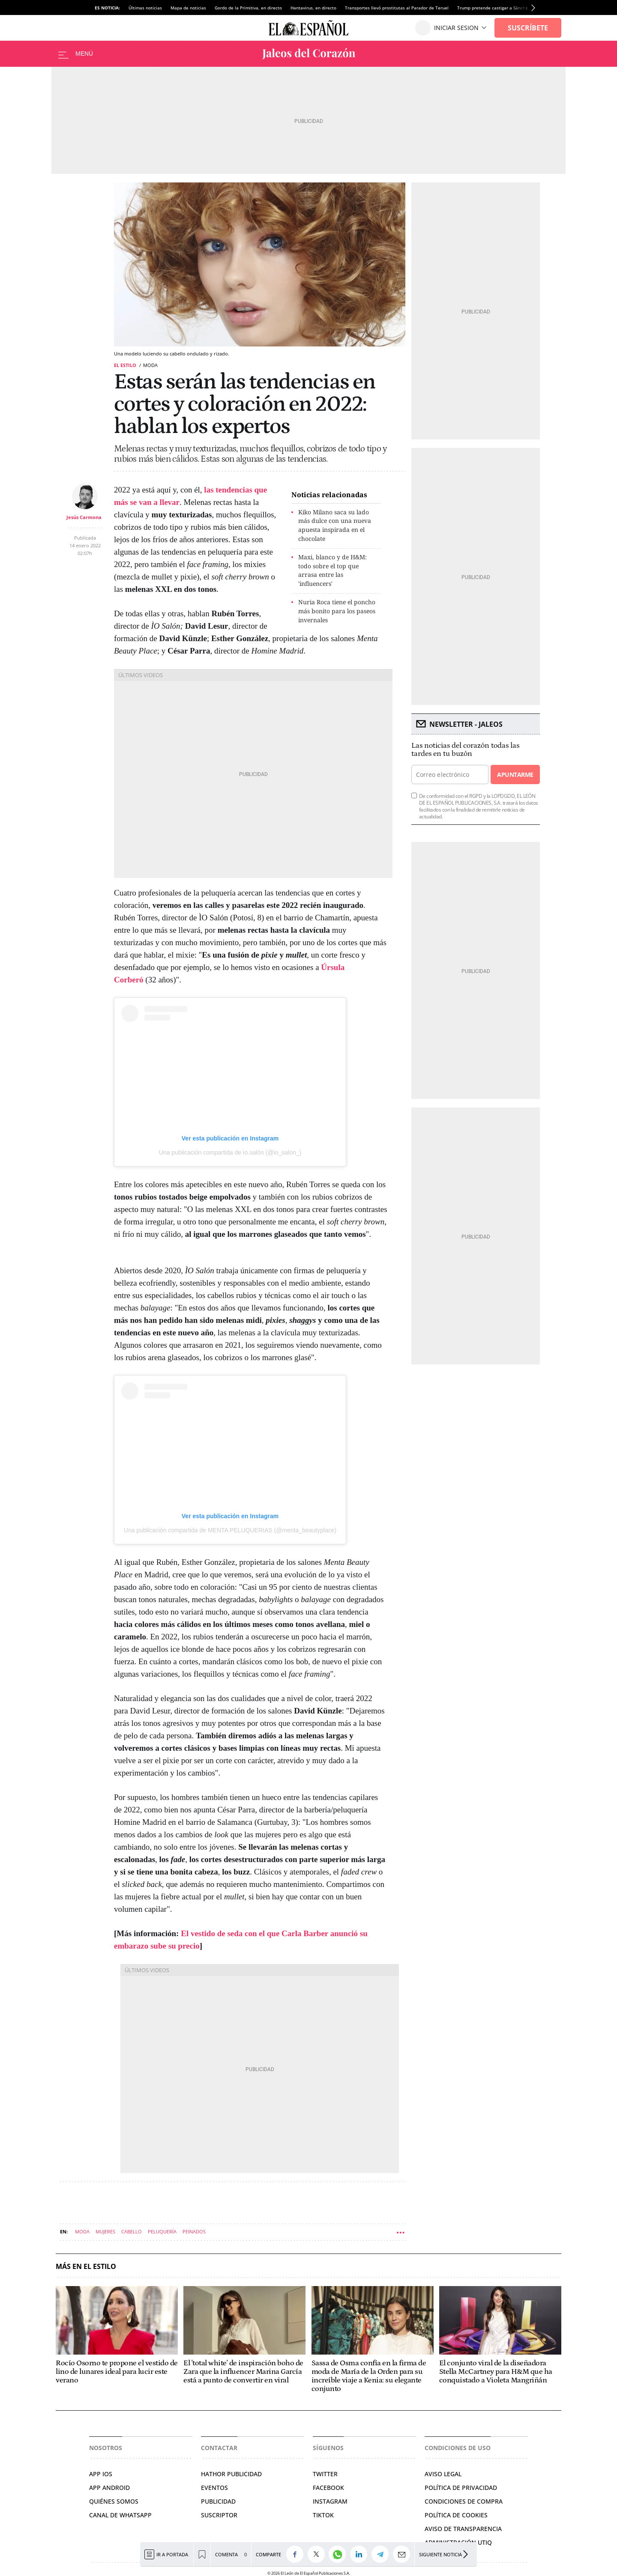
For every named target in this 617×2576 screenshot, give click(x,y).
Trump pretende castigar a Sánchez (493, 7)
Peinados (194, 2231)
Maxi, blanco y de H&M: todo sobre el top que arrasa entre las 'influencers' (332, 570)
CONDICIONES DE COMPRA (464, 2501)
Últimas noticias (145, 7)
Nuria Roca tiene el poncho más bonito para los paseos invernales (336, 611)
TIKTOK (323, 2515)
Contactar (219, 2448)
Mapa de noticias (188, 7)
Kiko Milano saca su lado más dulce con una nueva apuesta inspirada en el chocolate (334, 525)
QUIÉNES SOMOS (113, 2501)
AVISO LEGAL (443, 2474)
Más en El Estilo (86, 2266)
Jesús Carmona (84, 517)
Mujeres (105, 2231)
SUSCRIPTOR (219, 2515)
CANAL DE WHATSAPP (120, 2515)
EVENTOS (214, 2487)
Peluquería (162, 2231)
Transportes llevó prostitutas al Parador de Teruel (397, 7)
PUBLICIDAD (218, 2501)
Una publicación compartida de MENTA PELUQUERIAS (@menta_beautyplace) (230, 1530)
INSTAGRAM (330, 2501)
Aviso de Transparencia (463, 2529)
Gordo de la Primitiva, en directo (248, 7)
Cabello (131, 2231)
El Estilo (125, 365)
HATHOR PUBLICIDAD (231, 2474)
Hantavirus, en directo (313, 7)
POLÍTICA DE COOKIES (456, 2515)
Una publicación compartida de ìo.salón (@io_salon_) (230, 1152)
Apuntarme (515, 774)
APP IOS (100, 2474)
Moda (82, 2231)
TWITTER (325, 2474)
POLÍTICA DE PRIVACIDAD (461, 2487)
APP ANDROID (109, 2487)
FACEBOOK (328, 2487)
